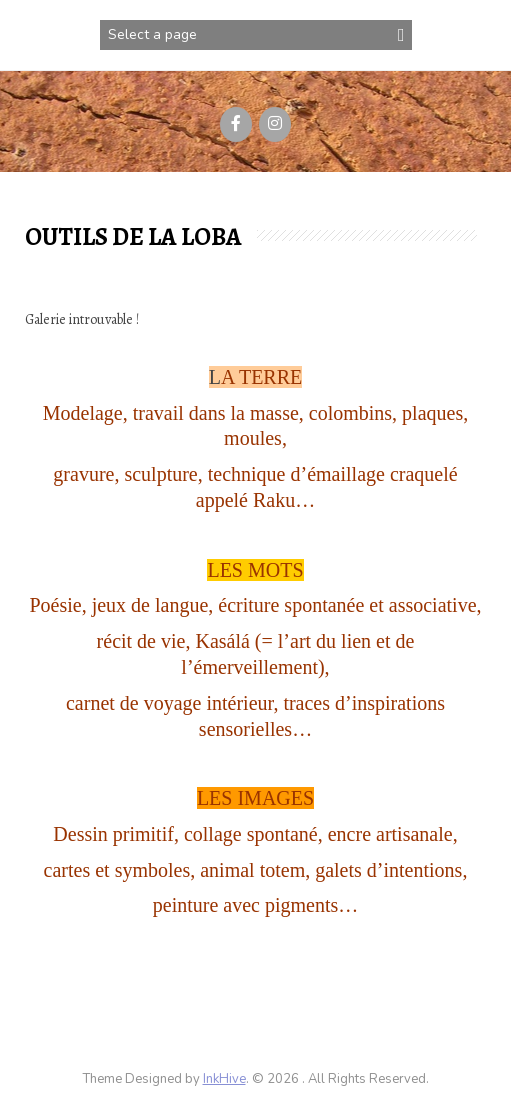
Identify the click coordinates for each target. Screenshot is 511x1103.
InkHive (224, 1079)
